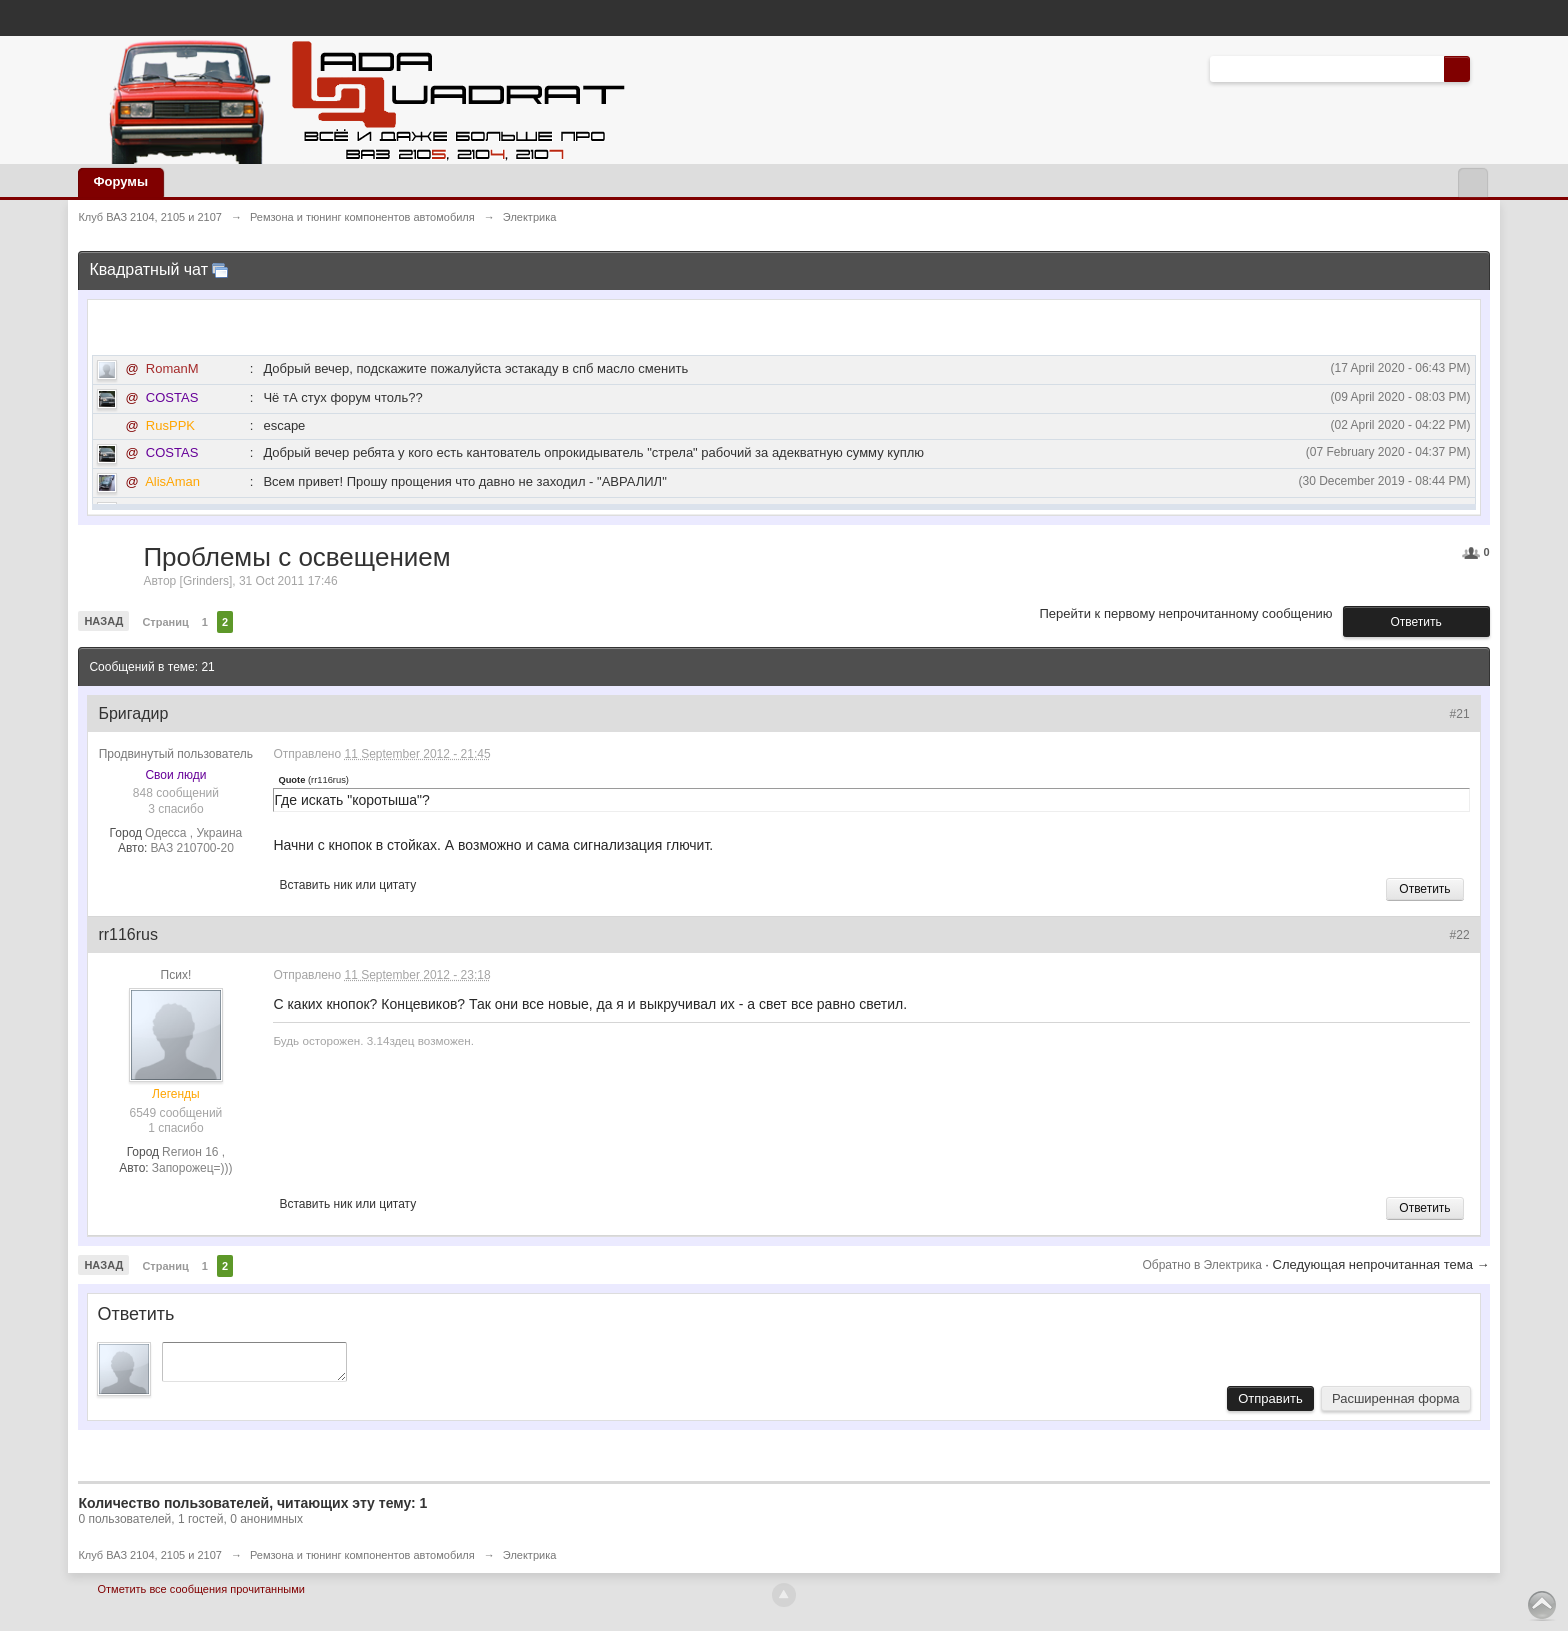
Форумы (120, 181)
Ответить (1415, 622)
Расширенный (1482, 68)
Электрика (530, 1561)
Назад (103, 621)
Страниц (165, 622)
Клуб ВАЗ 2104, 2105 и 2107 (149, 1561)
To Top (1542, 1605)
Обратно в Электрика (1203, 1265)
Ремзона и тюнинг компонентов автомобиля (362, 1561)
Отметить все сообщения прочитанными (200, 1595)
